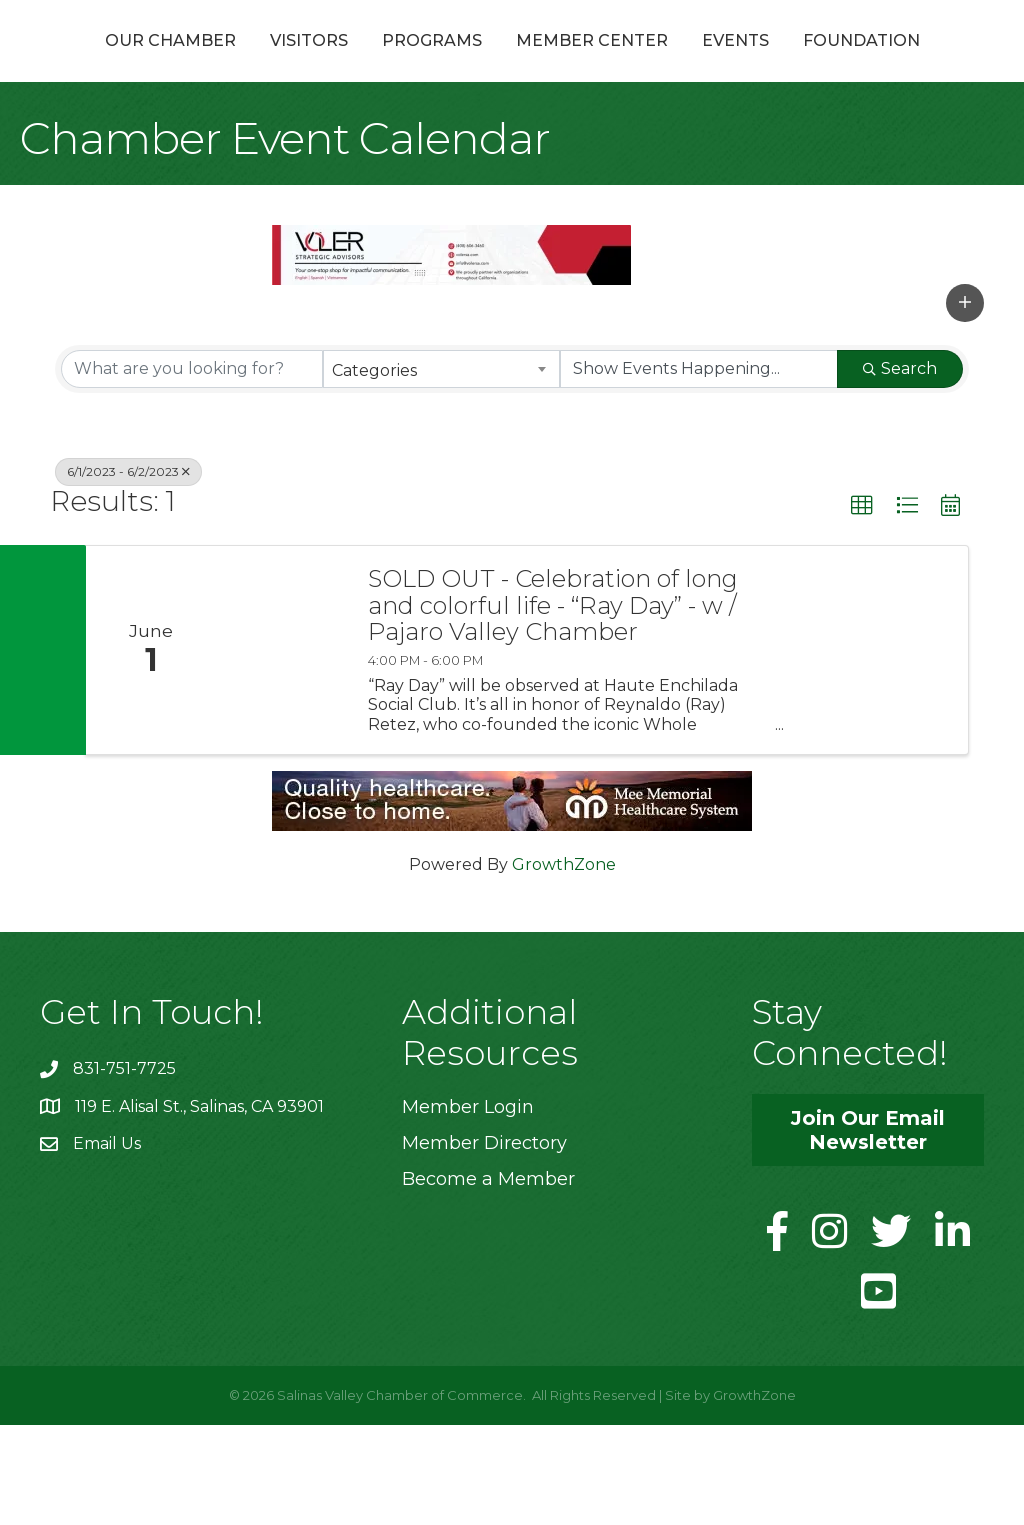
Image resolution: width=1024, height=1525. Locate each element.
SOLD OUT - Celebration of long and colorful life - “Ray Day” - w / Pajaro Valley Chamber (553, 705)
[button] (965, 403)
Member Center (774, 63)
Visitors (277, 63)
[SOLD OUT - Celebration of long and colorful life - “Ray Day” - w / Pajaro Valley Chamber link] (282, 750)
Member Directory (484, 1243)
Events (917, 63)
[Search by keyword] (192, 469)
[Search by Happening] (699, 469)
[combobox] (441, 469)
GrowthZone (564, 964)
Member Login (468, 1207)
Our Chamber (138, 63)
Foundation (512, 140)
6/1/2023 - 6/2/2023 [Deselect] (128, 571)
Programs (400, 63)
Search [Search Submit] (900, 468)
